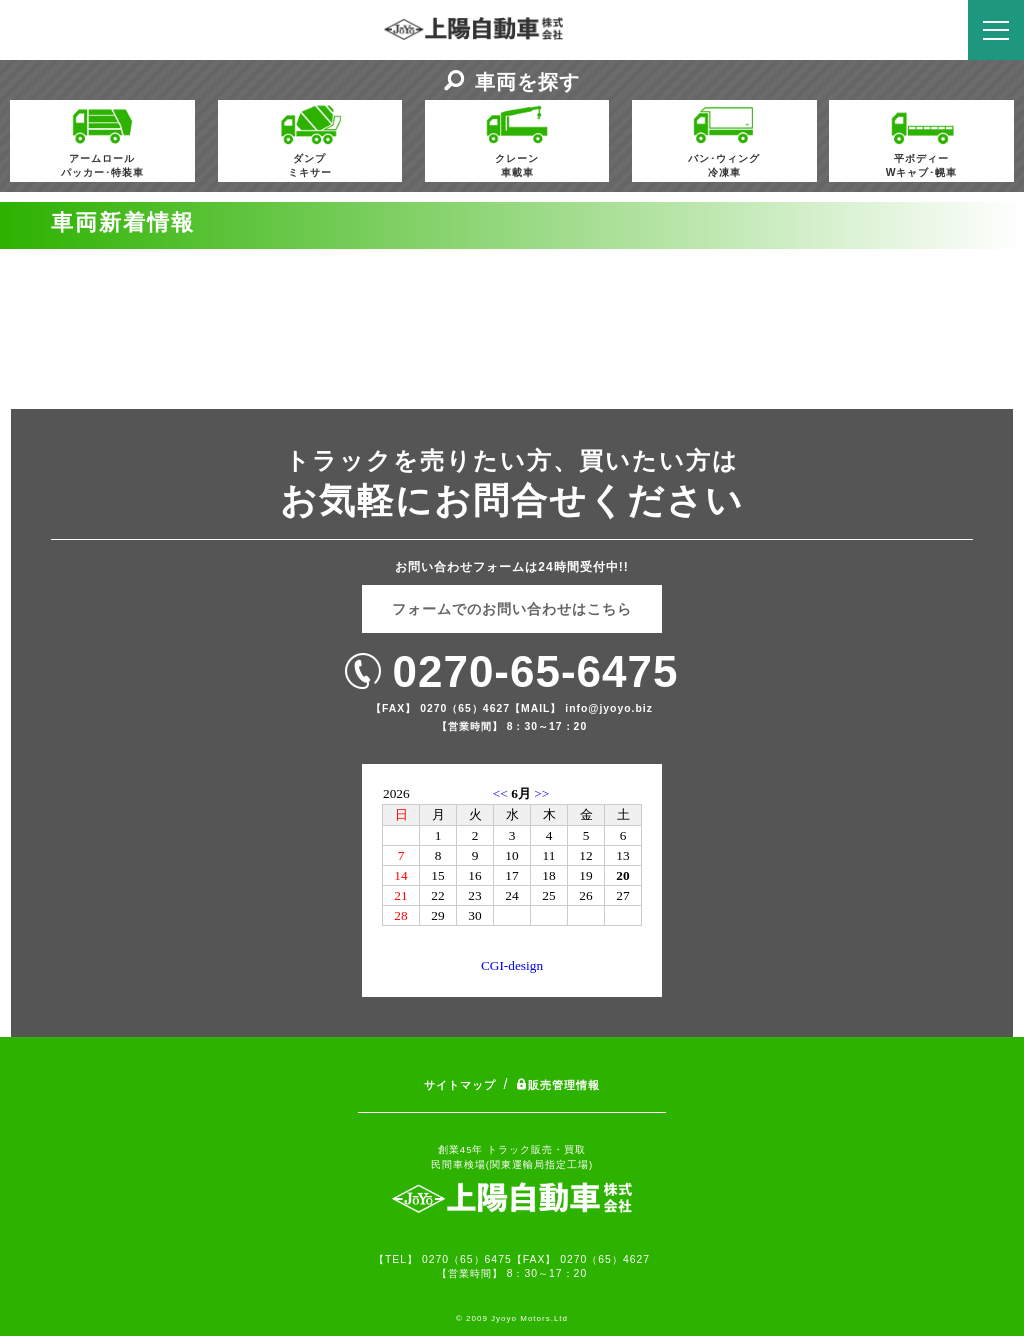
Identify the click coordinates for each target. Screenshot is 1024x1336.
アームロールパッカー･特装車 (102, 139)
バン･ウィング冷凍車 (724, 139)
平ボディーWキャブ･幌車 (922, 139)
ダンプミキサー (310, 139)
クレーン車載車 (517, 139)
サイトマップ (460, 1085)
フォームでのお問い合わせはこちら (512, 609)
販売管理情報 (558, 1085)
